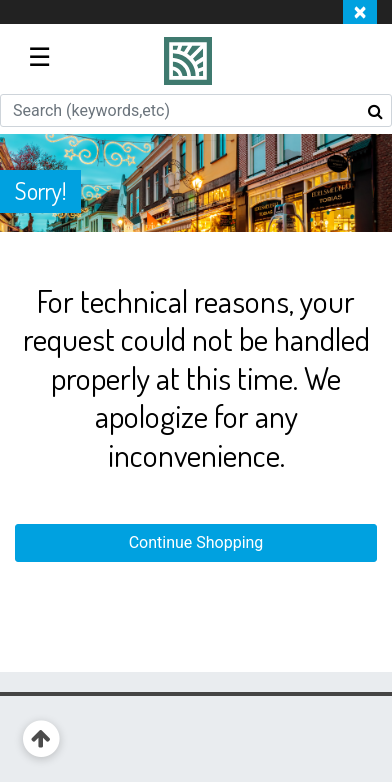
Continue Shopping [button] (196, 542)
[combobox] (196, 110)
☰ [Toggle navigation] (39, 57)
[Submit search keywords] (375, 111)
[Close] (360, 12)
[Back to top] (41, 739)
